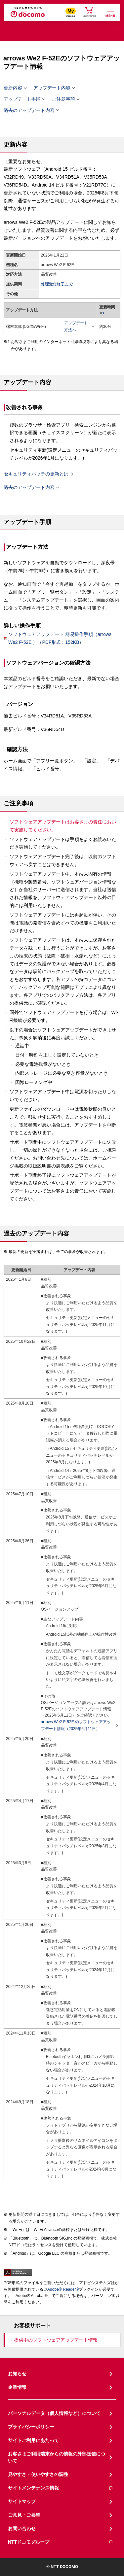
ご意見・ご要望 (24, 2515)
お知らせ (17, 2373)
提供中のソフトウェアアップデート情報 (56, 2340)
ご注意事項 (63, 99)
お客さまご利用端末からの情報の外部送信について (56, 2457)
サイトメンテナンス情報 (60, 2488)
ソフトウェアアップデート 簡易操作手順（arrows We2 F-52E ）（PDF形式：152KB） (59, 638)
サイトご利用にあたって (33, 2440)
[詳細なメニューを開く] (110, 13)
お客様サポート (32, 2325)
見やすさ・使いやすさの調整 (38, 2474)
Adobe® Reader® (61, 2289)
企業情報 (17, 2387)
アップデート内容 (51, 88)
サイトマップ (22, 2501)
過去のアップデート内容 (29, 110)
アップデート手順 (22, 99)
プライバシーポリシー (31, 2426)
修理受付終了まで (57, 284)
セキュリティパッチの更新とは (36, 474)
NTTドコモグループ (60, 2542)
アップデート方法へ (77, 326)
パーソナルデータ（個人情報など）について (54, 2413)
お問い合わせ (22, 2528)
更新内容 (13, 88)
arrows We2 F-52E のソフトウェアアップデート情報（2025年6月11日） (77, 1725)
